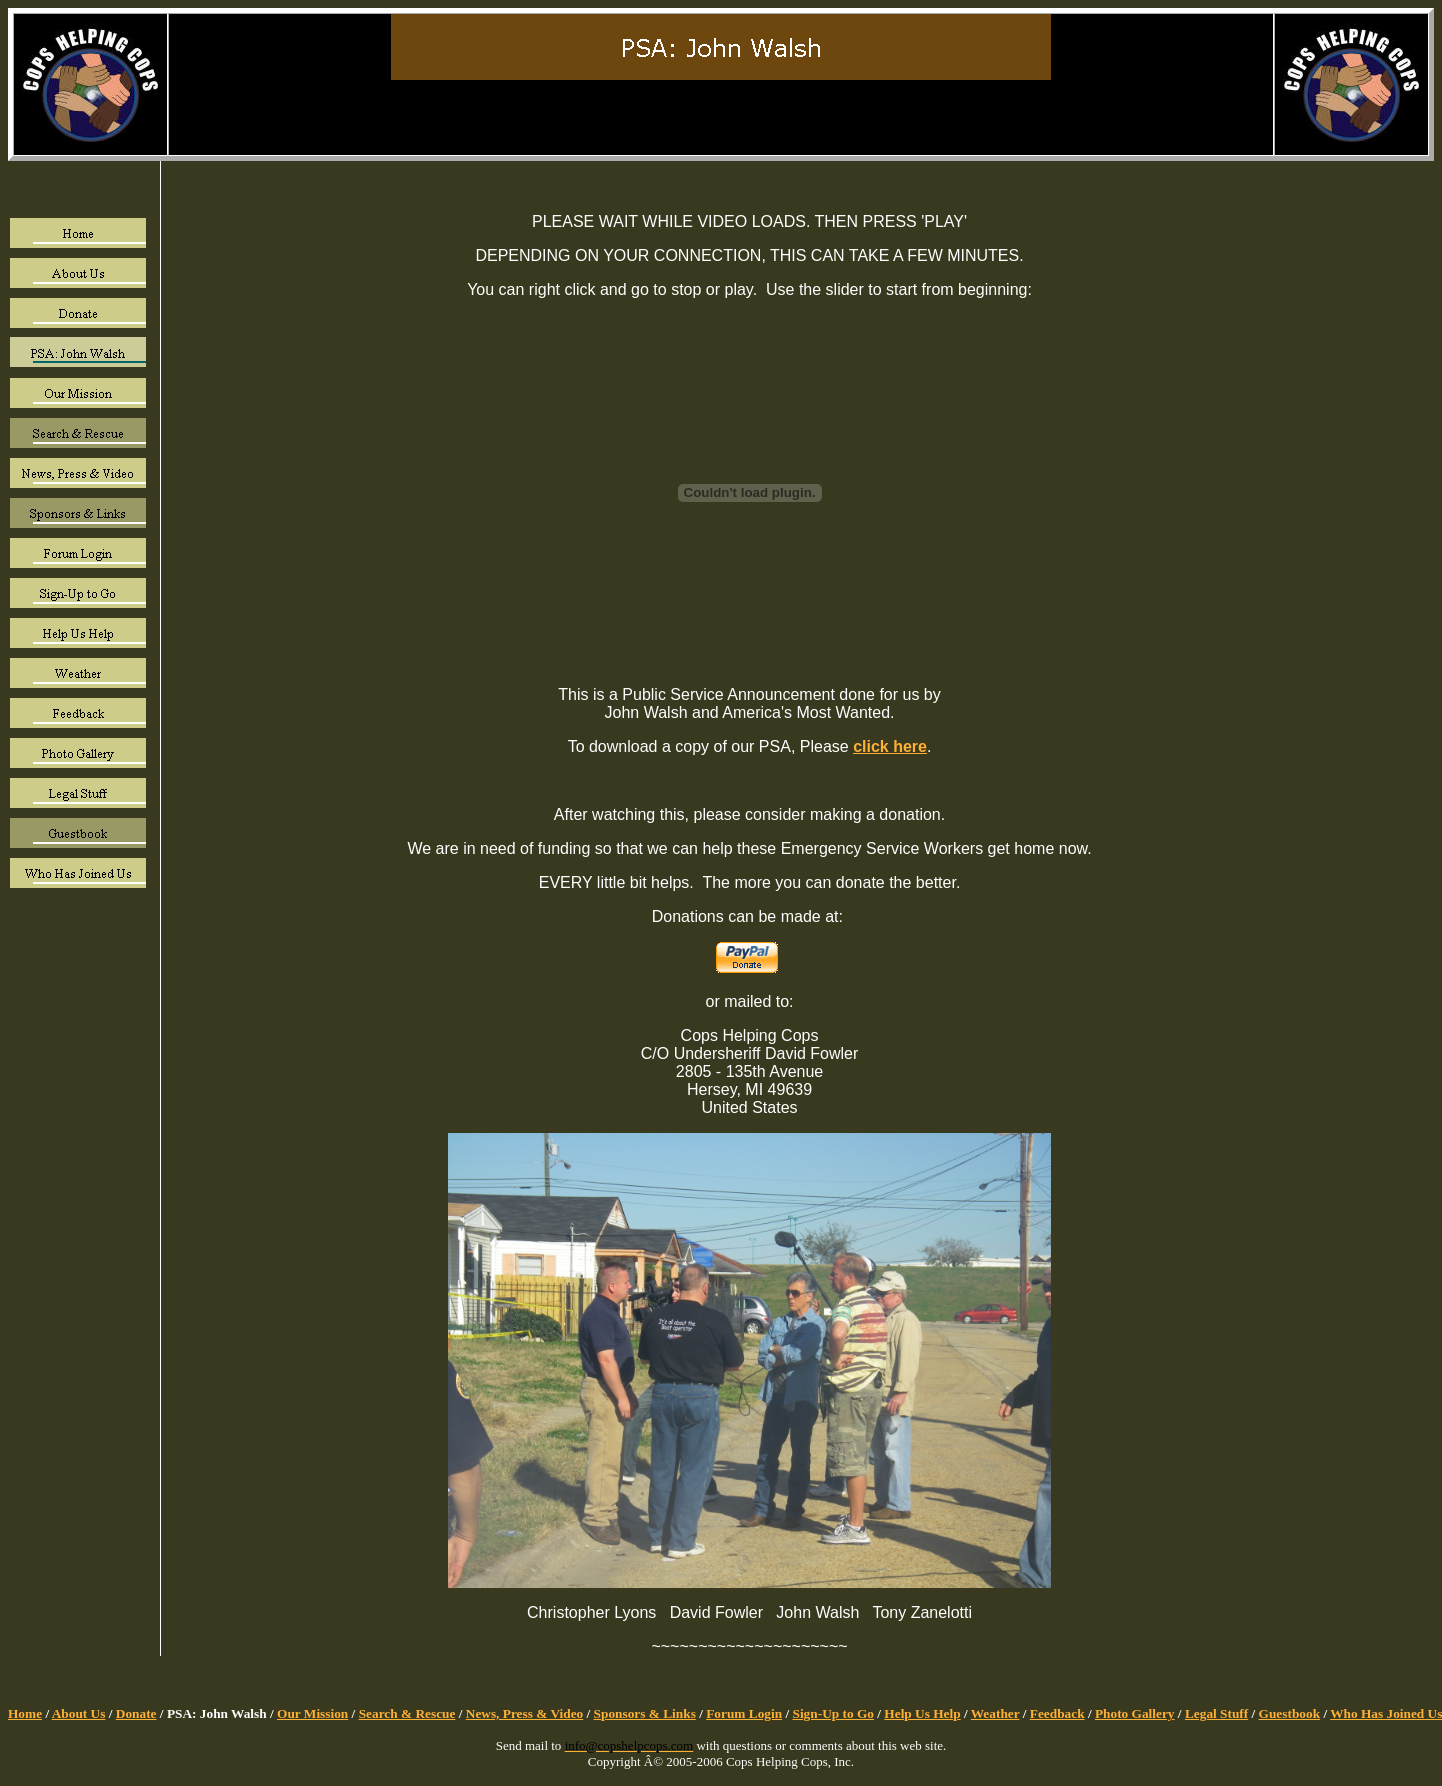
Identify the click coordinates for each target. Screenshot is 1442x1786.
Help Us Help (922, 1713)
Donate (136, 1713)
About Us (79, 1713)
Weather (995, 1713)
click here (890, 746)
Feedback (1057, 1713)
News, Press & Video (524, 1713)
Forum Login (744, 1713)
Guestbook (1289, 1713)
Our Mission (312, 1713)
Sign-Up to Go (833, 1713)
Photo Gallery (1135, 1713)
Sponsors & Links (645, 1713)
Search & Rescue (407, 1713)
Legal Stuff (1216, 1713)
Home (25, 1713)
